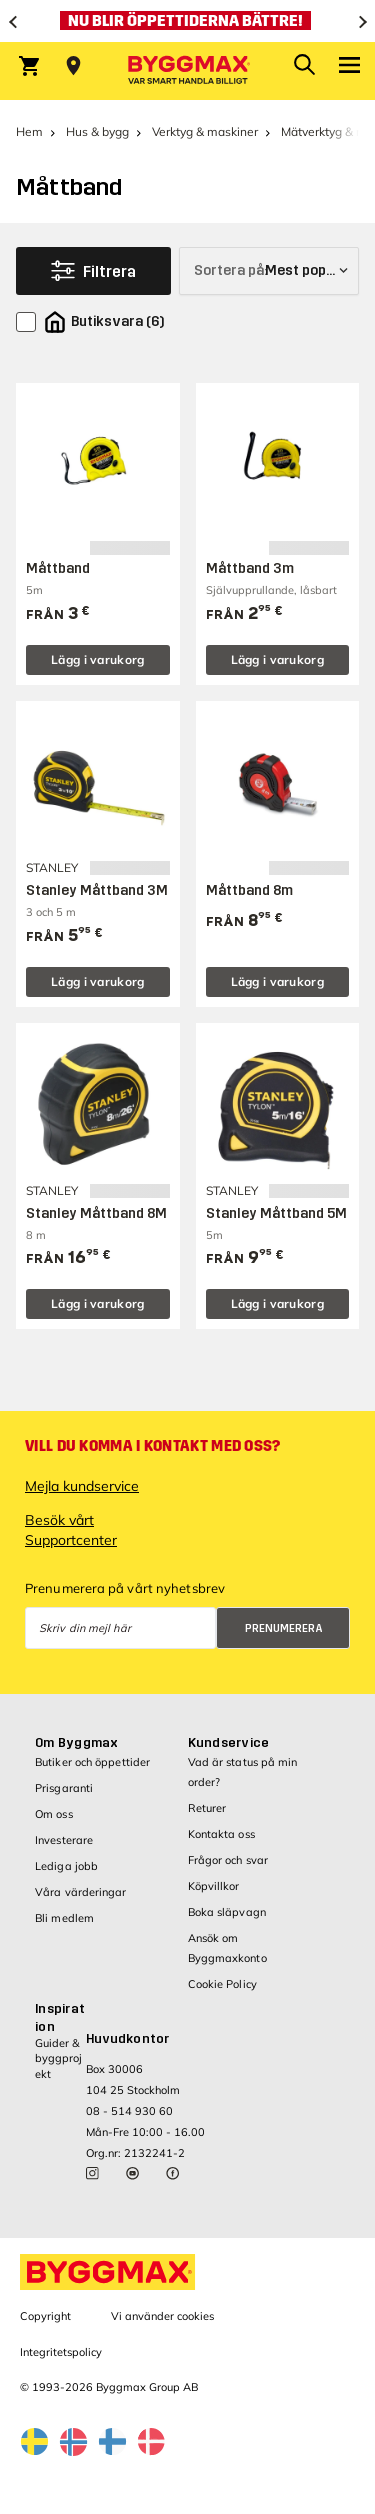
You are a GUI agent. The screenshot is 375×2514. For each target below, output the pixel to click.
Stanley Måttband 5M (276, 1213)
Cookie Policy (222, 1984)
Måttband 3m (250, 568)
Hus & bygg (97, 131)
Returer (207, 1808)
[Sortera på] (269, 271)
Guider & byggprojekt (58, 2058)
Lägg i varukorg (98, 659)
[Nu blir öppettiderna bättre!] (187, 21)
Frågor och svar (228, 1860)
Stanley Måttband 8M (96, 1213)
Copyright (45, 2316)
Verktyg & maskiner (205, 131)
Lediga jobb (66, 1866)
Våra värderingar (81, 1892)
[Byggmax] (188, 71)
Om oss (54, 1814)
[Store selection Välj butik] (73, 66)
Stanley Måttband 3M (97, 890)
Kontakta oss (221, 1834)
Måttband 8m (249, 890)
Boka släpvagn (227, 1912)
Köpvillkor (214, 1886)
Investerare (64, 1840)
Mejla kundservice (82, 1486)
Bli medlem (64, 1918)
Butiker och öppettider (92, 1762)
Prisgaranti (64, 1788)
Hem (29, 131)
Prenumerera (284, 1628)
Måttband (58, 568)
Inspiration (60, 2018)
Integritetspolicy (61, 2352)
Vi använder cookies (162, 2316)
